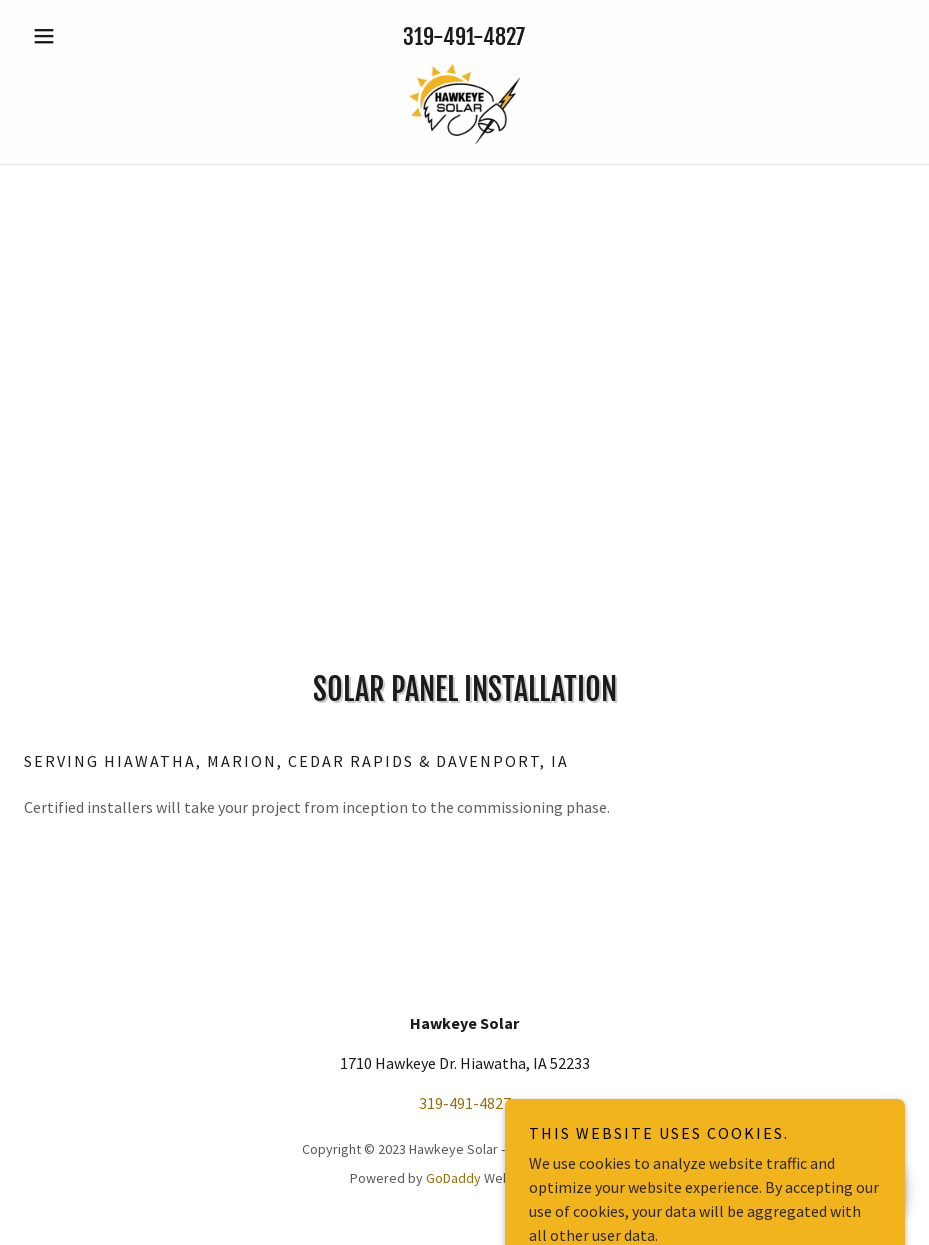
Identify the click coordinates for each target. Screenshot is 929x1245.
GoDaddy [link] (453, 1178)
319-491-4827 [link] (464, 36)
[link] (464, 104)
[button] (90, 36)
